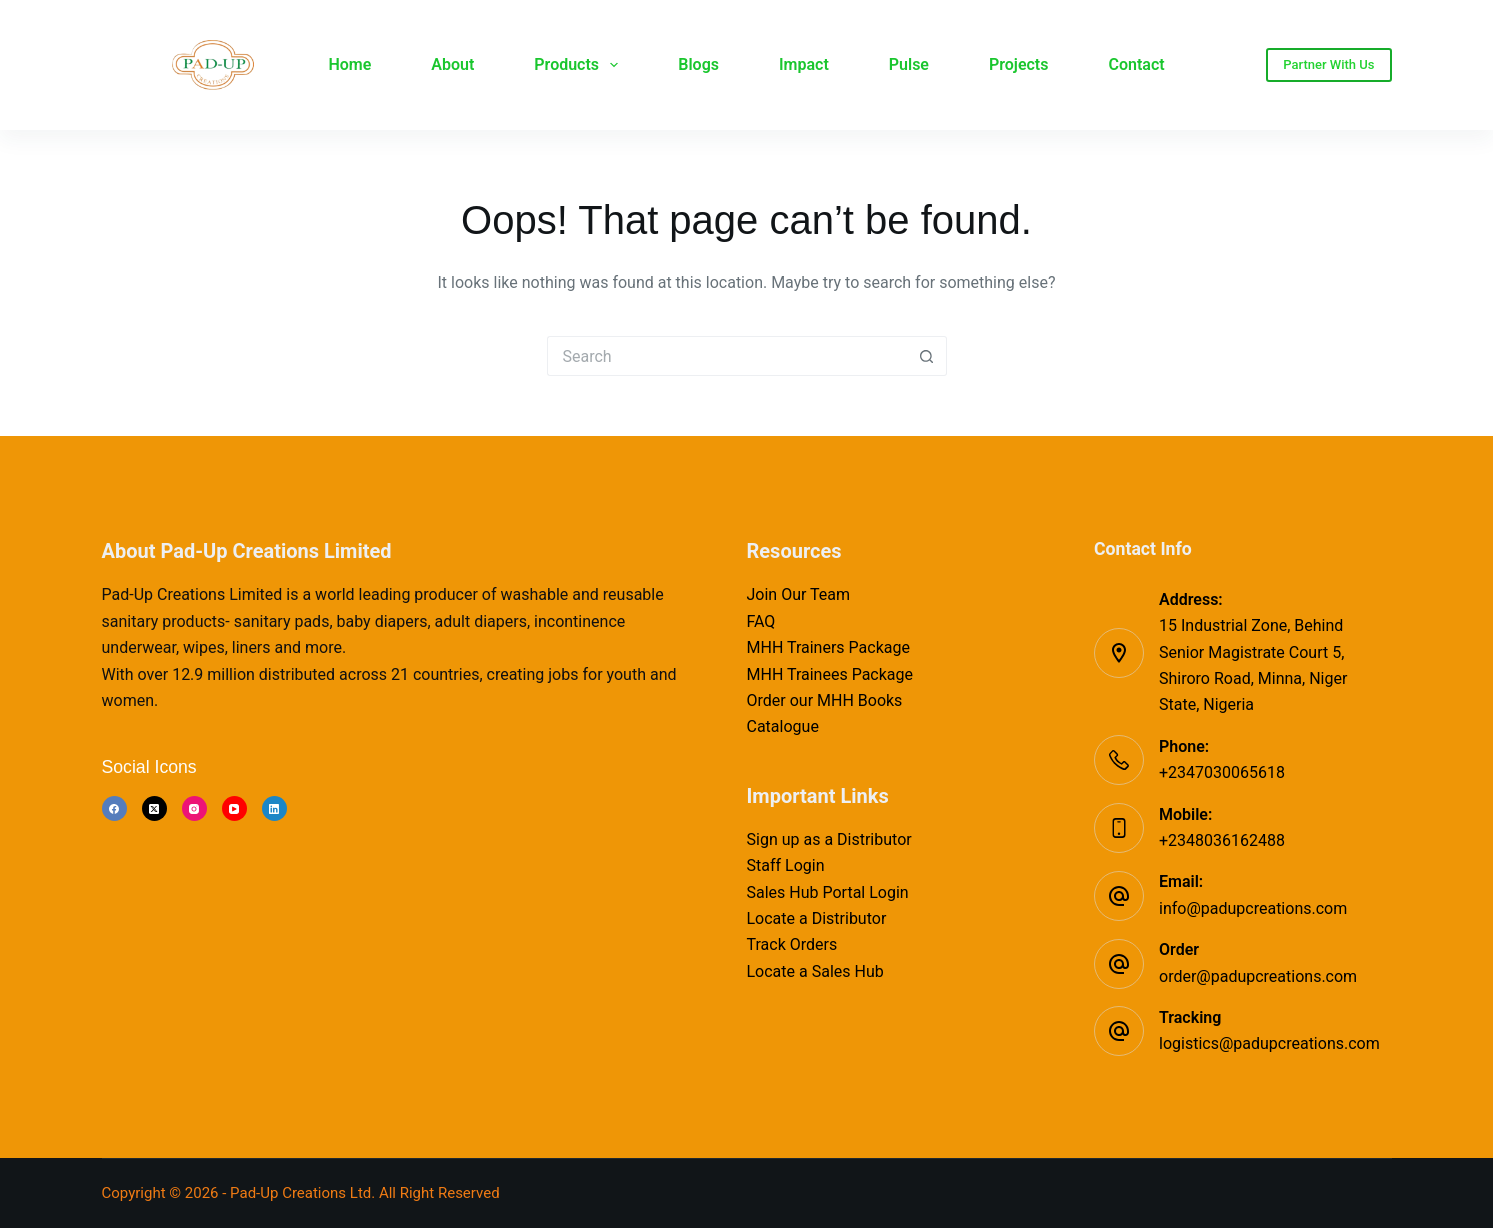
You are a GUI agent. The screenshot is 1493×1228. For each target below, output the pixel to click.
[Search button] (927, 356)
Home (349, 64)
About (452, 64)
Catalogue (783, 726)
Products (580, 65)
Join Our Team (799, 594)
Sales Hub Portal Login (828, 892)
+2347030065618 (1222, 772)
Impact (804, 64)
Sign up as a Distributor (829, 839)
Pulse (909, 64)
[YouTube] (234, 808)
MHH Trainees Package (830, 674)
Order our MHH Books (825, 700)
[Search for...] (727, 356)
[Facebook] (114, 808)
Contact (1136, 64)
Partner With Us (1328, 64)
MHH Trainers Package (828, 647)
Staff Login (786, 865)
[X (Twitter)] (154, 808)
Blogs (698, 64)
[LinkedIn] (274, 808)
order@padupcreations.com (1258, 976)
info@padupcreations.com (1253, 908)
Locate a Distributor (817, 918)
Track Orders (792, 944)
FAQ (761, 621)
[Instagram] (194, 808)
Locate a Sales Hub (815, 971)
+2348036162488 (1222, 840)
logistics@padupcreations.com (1269, 1043)
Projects (1019, 64)
